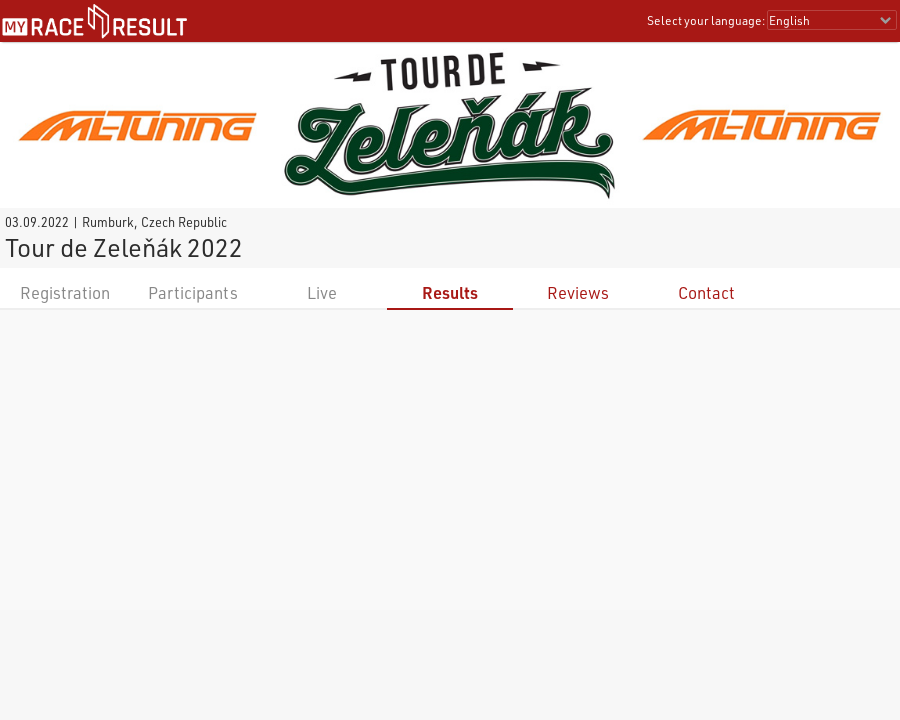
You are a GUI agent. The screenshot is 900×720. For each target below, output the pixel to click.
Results (450, 292)
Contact (706, 292)
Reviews (578, 292)
